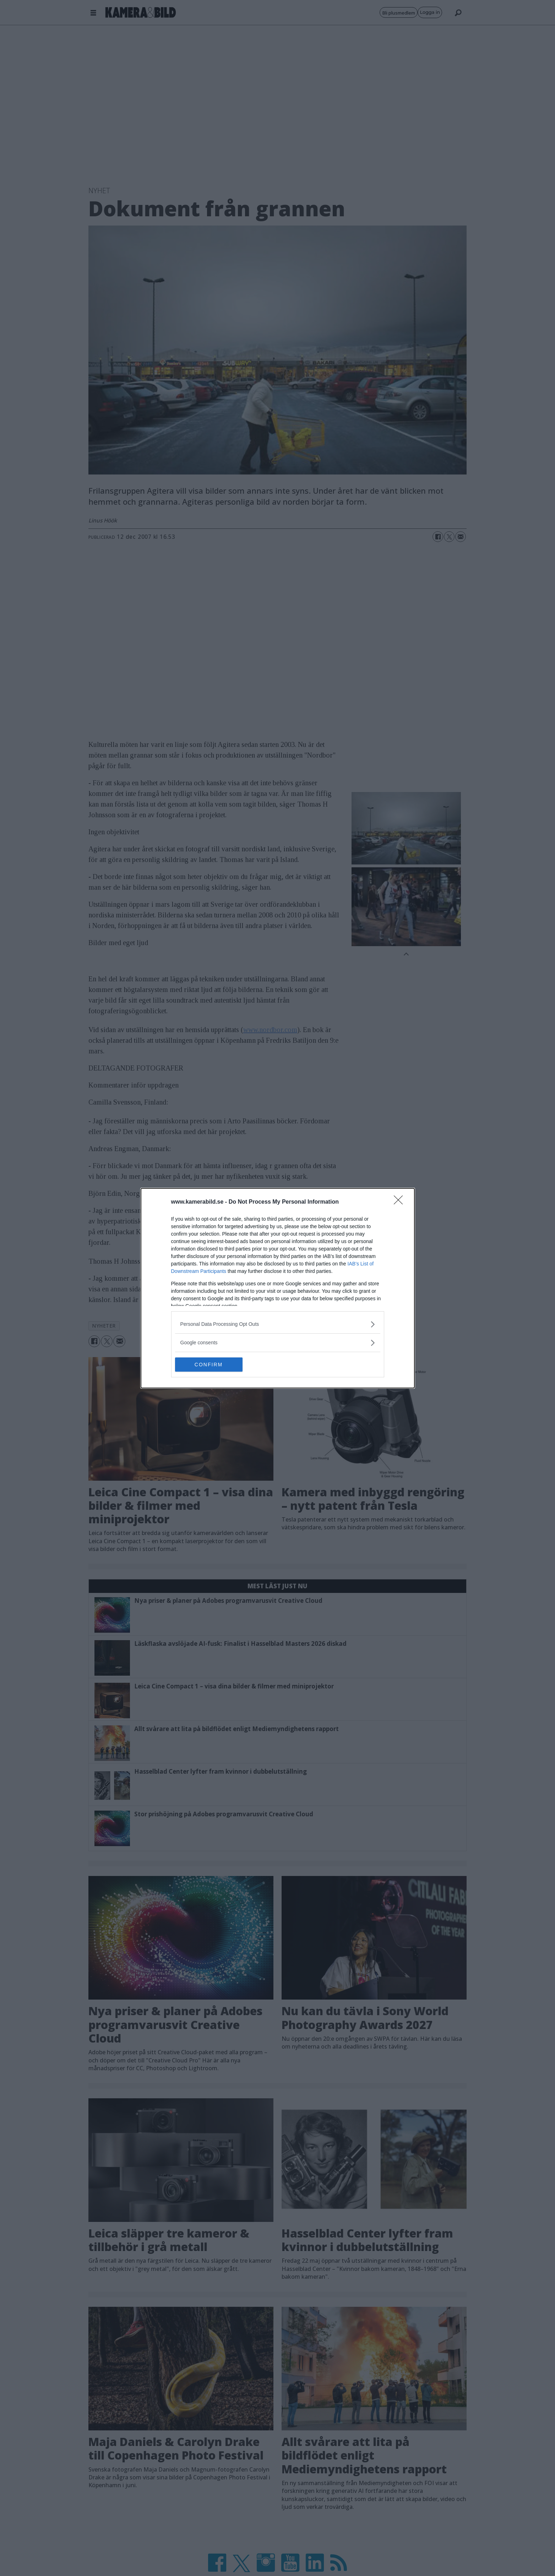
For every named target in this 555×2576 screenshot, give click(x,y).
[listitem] (277, 1324)
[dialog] (277, 1288)
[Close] (400, 1202)
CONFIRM (209, 1364)
